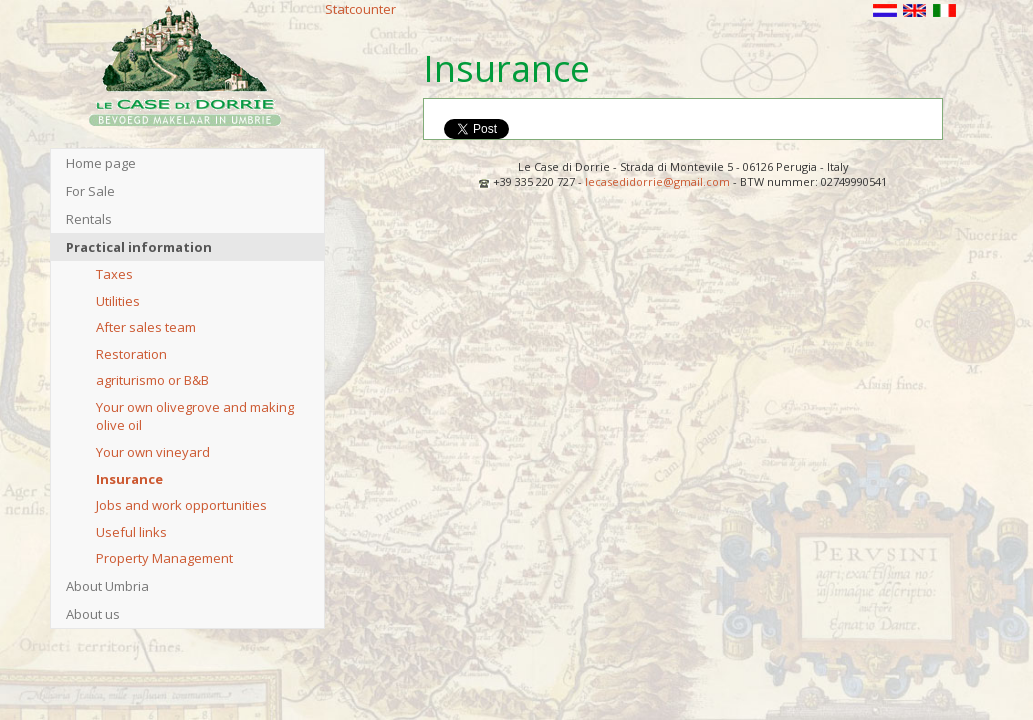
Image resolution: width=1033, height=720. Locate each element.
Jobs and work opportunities (181, 505)
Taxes (114, 274)
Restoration (131, 354)
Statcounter (360, 9)
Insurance (129, 479)
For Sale (90, 191)
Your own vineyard (153, 452)
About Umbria (107, 586)
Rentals (89, 219)
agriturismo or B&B (152, 380)
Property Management (164, 558)
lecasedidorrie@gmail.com (657, 181)
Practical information (139, 247)
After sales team (146, 327)
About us (93, 614)
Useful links (131, 532)
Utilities (118, 301)
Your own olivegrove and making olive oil (195, 416)
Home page (101, 163)
